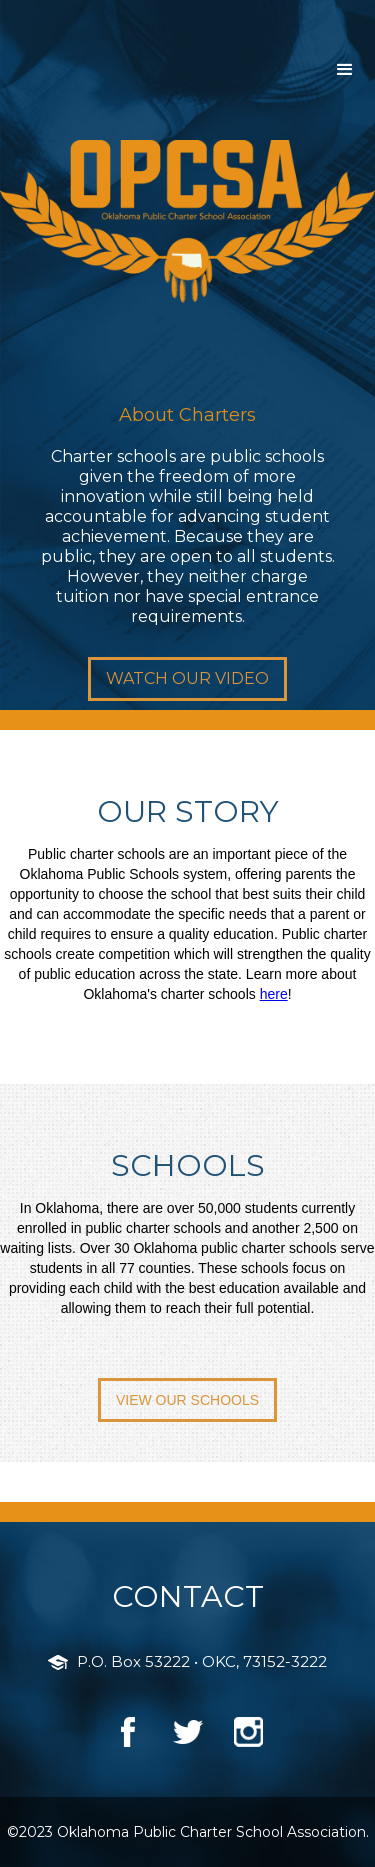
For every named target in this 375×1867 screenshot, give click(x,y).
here (274, 994)
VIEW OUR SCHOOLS (187, 1400)
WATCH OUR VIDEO (187, 678)
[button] (345, 70)
